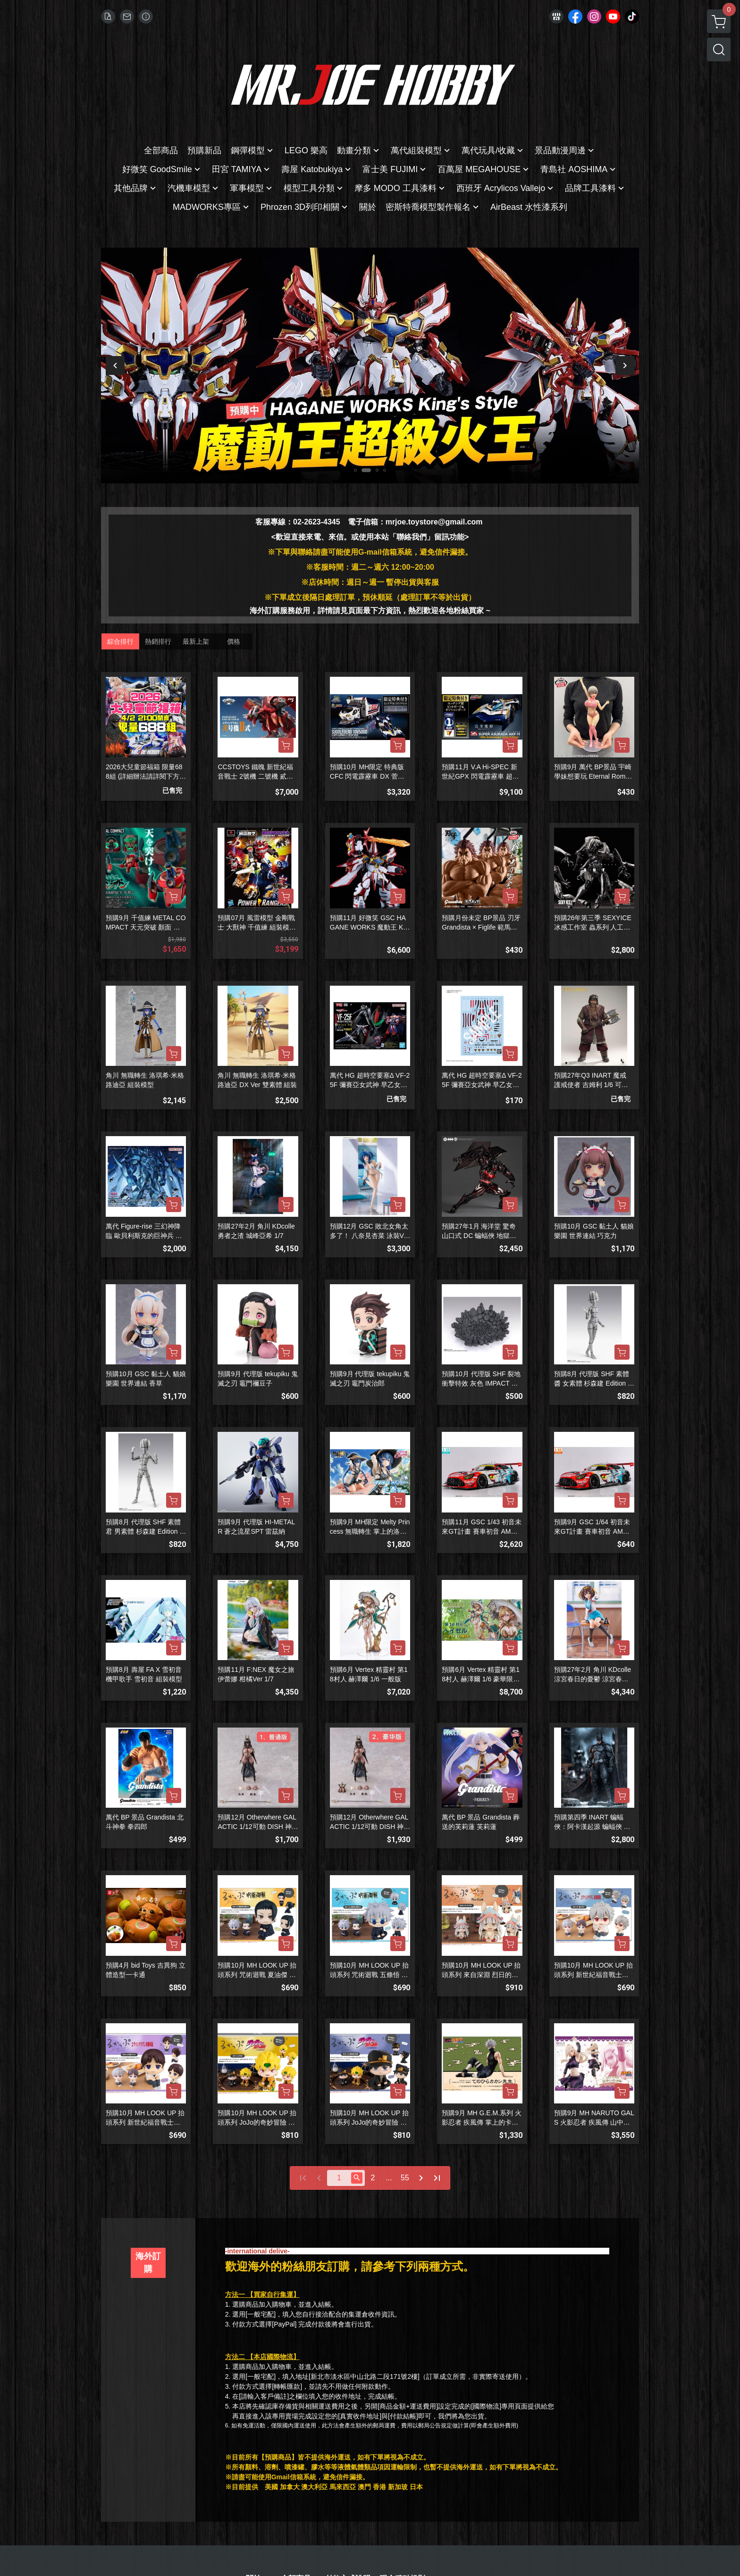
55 (405, 2178)
